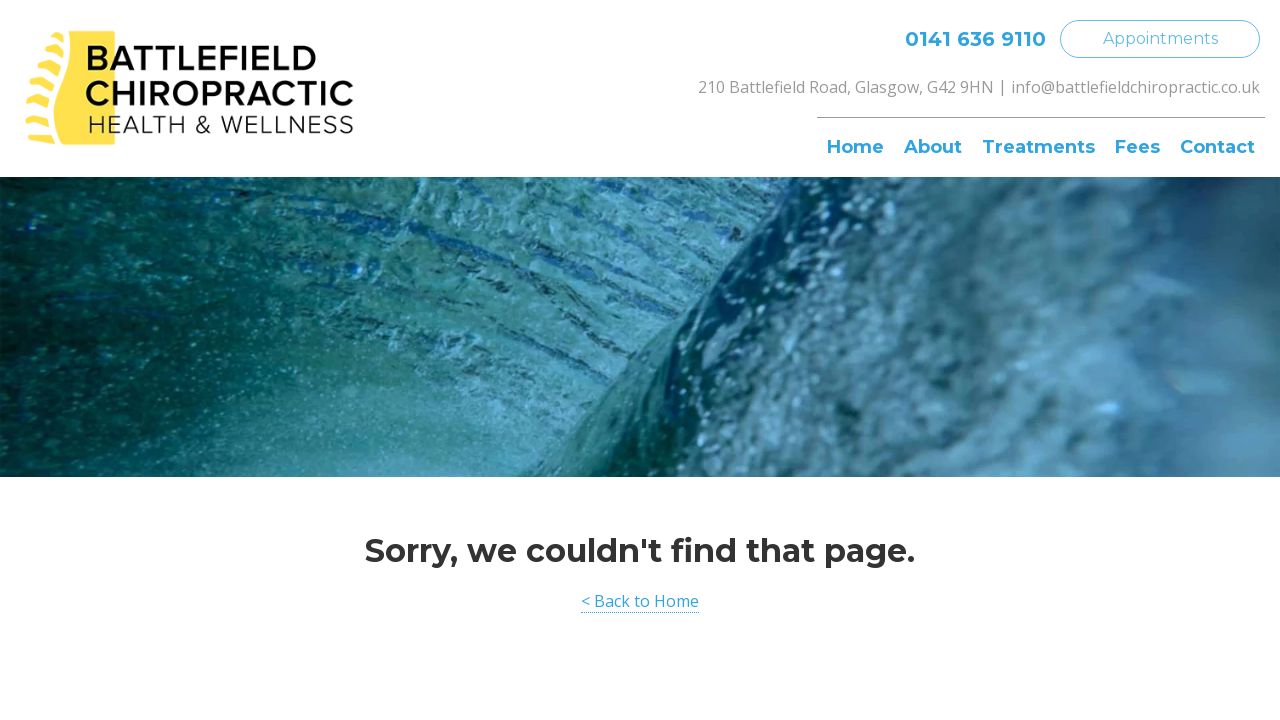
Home (855, 147)
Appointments (1160, 38)
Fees (1137, 147)
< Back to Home (640, 601)
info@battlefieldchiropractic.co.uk (1135, 87)
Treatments (1038, 147)
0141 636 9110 (975, 39)
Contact (1217, 147)
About (933, 147)
